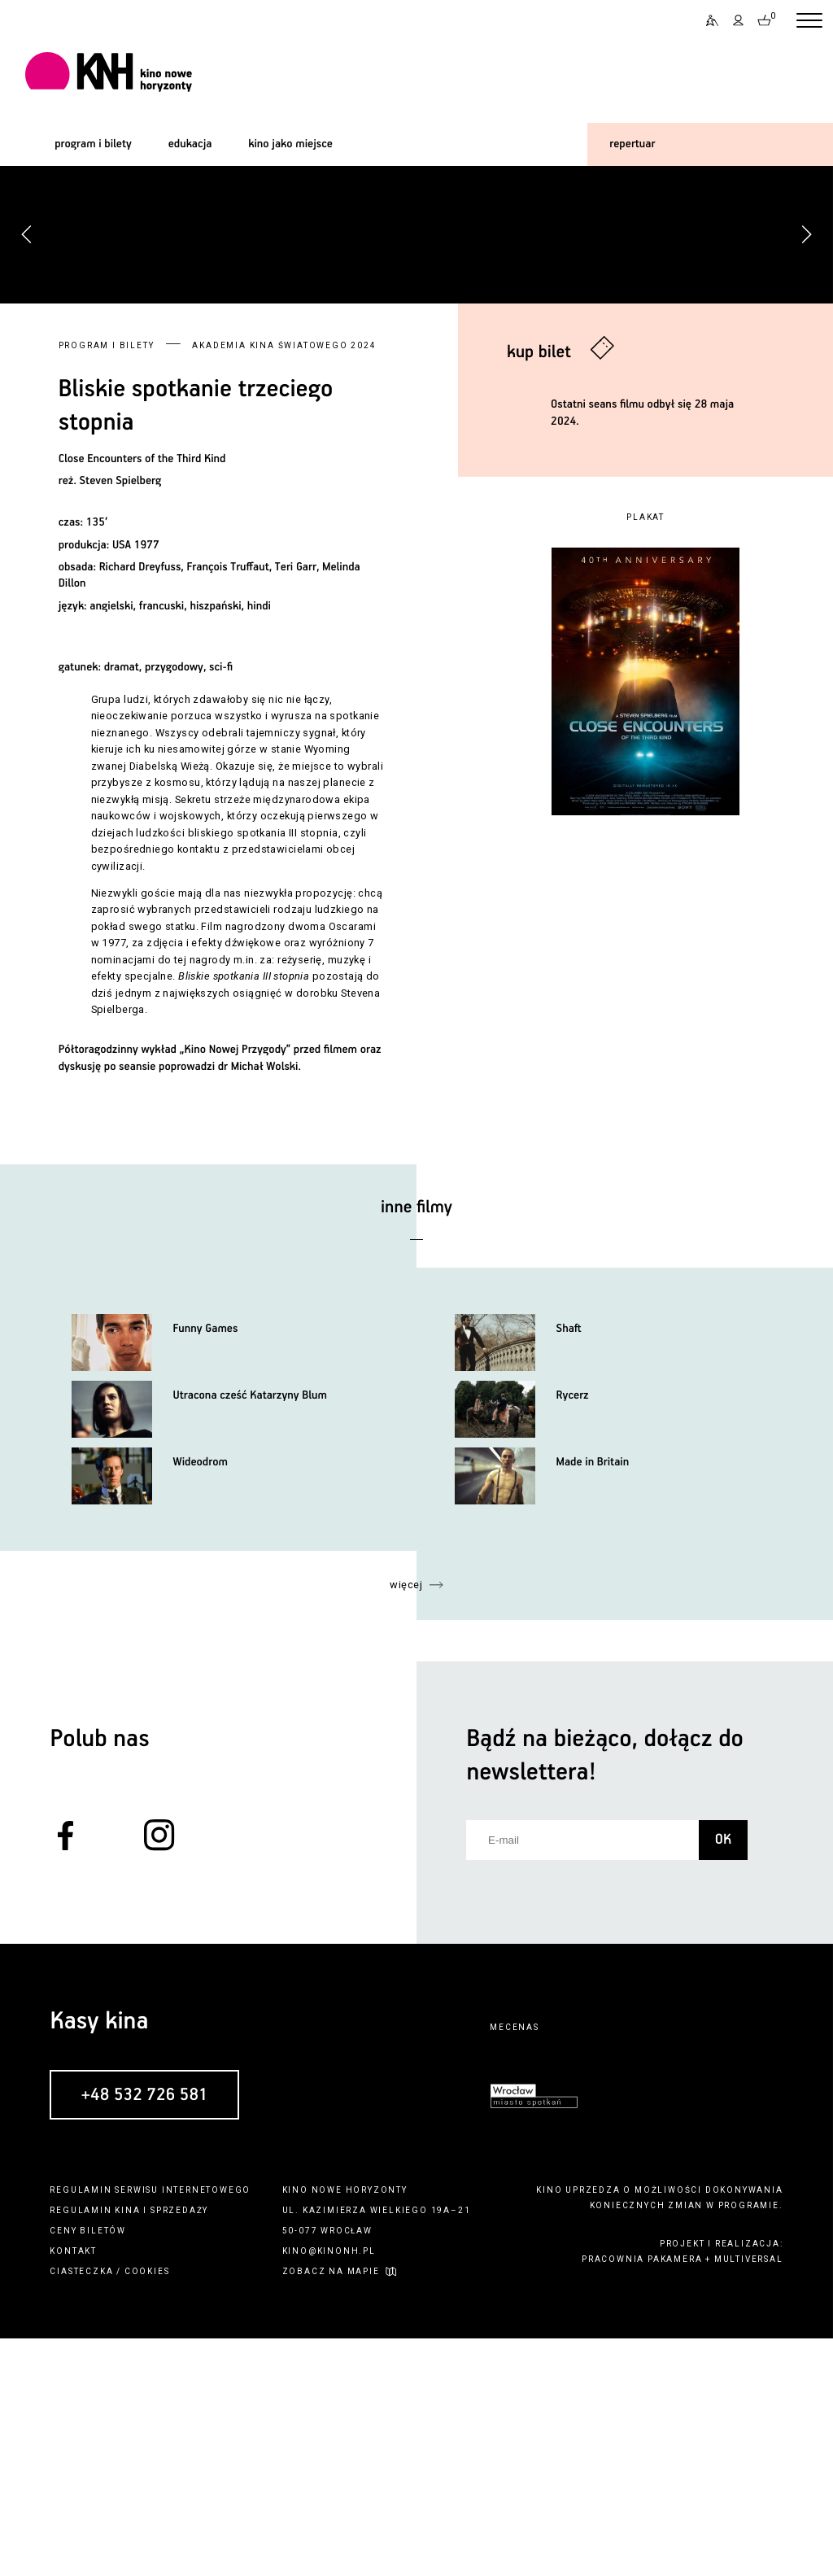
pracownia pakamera (642, 2496)
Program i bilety (107, 583)
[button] (806, 353)
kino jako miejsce (290, 144)
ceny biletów (88, 2468)
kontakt (73, 2488)
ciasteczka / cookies (109, 2508)
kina (127, 2447)
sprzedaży (179, 2447)
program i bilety (93, 144)
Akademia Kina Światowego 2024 (284, 583)
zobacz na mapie (331, 2508)
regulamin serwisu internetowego (150, 2427)
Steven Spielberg (121, 719)
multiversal (748, 2496)
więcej (406, 1822)
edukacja (190, 144)
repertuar (632, 144)
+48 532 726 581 (144, 2333)
